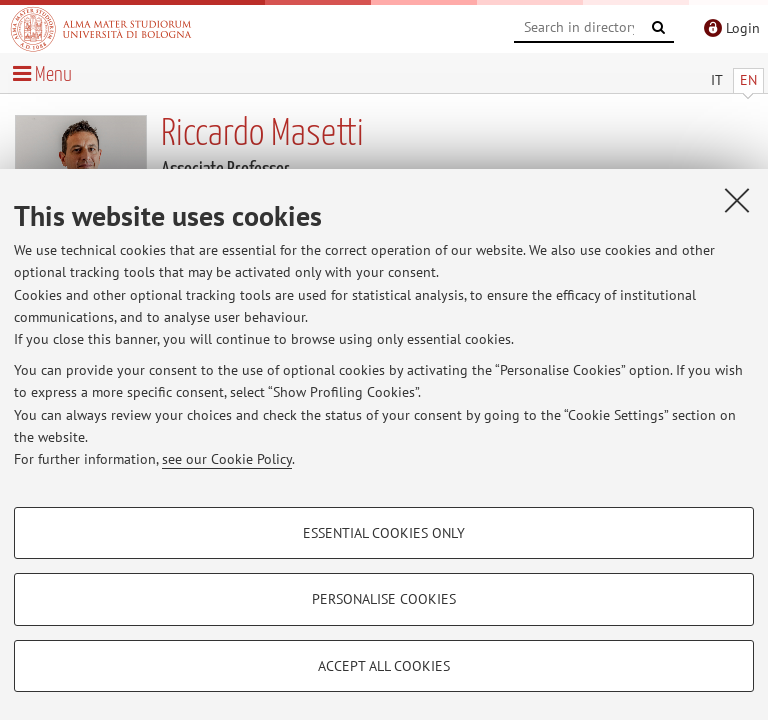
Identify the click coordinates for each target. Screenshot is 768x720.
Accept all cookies (384, 666)
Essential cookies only (384, 533)
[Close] (737, 200)
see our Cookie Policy (227, 459)
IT (717, 80)
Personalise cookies (384, 599)
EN (748, 80)
